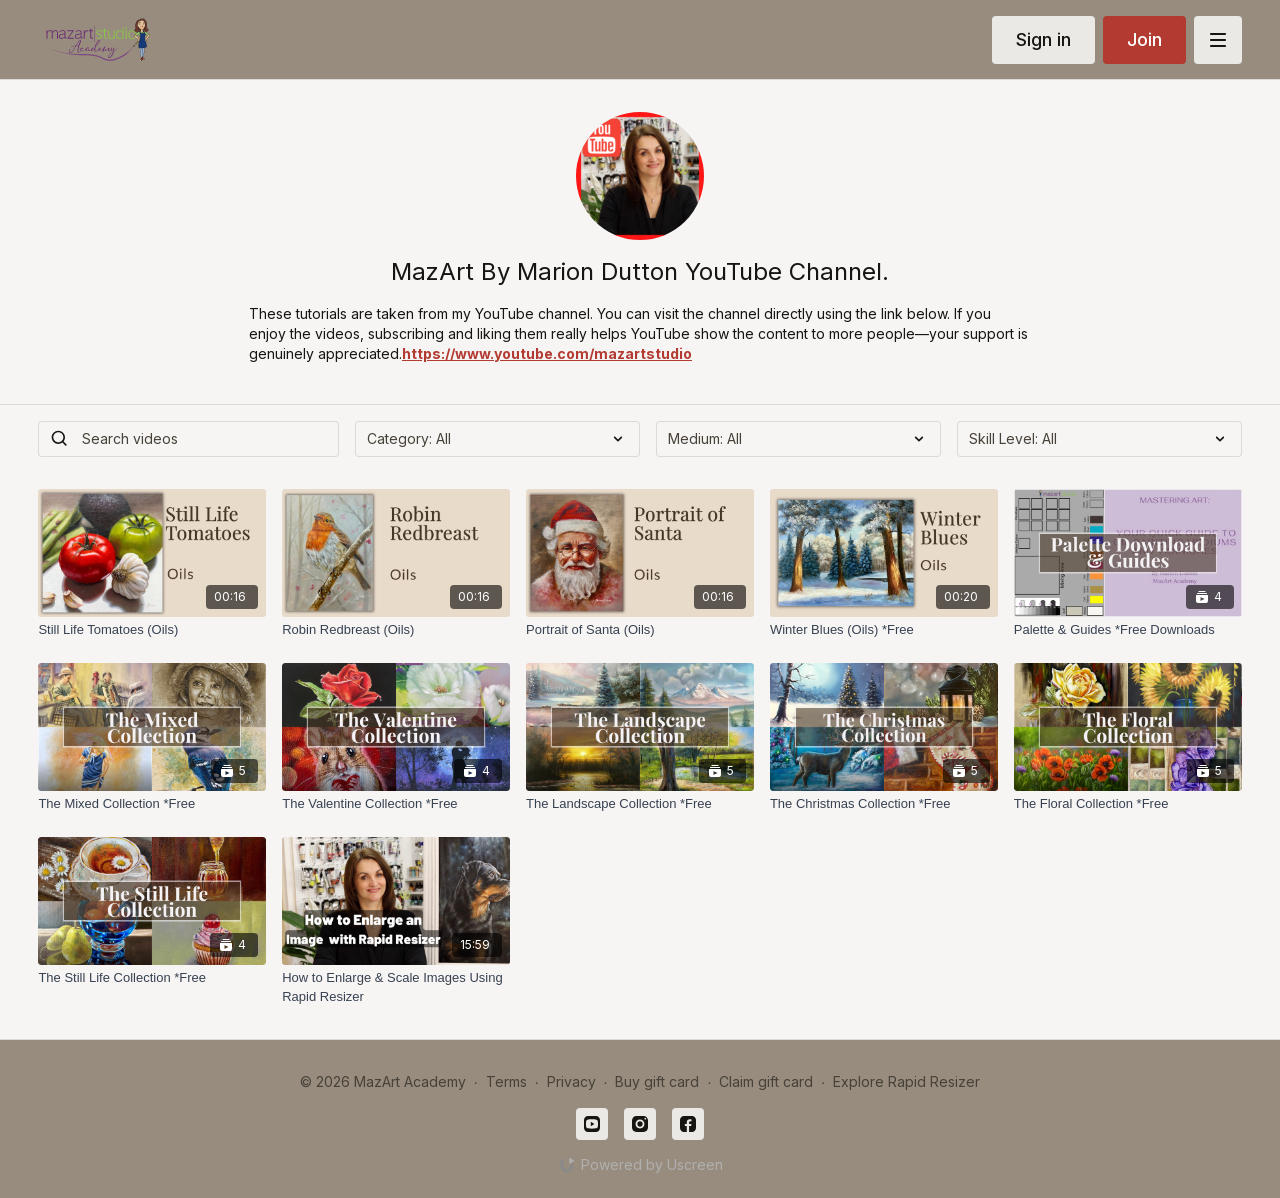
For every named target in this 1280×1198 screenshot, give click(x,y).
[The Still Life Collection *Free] (152, 978)
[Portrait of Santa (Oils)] (640, 630)
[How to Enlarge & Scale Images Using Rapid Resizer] (396, 987)
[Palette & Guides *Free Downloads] (1128, 630)
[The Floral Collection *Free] (1128, 804)
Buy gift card (657, 1081)
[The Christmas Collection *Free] (884, 804)
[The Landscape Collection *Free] (640, 804)
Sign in (1043, 39)
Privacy (571, 1081)
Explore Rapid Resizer (906, 1081)
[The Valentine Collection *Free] (396, 804)
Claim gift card (766, 1081)
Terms (506, 1081)
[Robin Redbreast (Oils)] (396, 630)
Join (1144, 39)
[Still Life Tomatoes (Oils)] (152, 630)
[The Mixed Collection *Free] (152, 804)
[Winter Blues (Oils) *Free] (884, 630)
